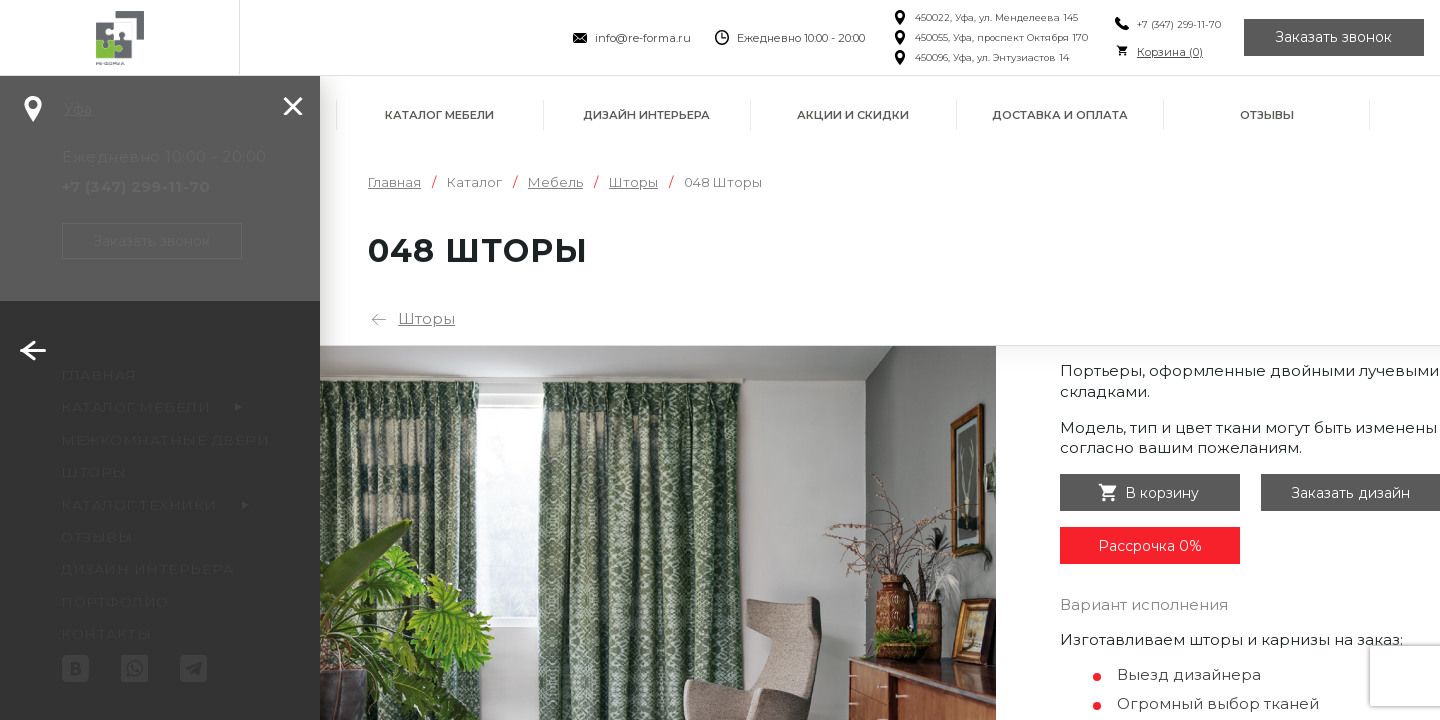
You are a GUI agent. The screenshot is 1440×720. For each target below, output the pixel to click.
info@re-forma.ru (642, 38)
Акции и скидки (853, 115)
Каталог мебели (439, 115)
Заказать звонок (1334, 38)
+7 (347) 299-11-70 (1177, 24)
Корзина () (1168, 52)
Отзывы (1267, 115)
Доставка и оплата (1060, 115)
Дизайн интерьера (646, 115)
